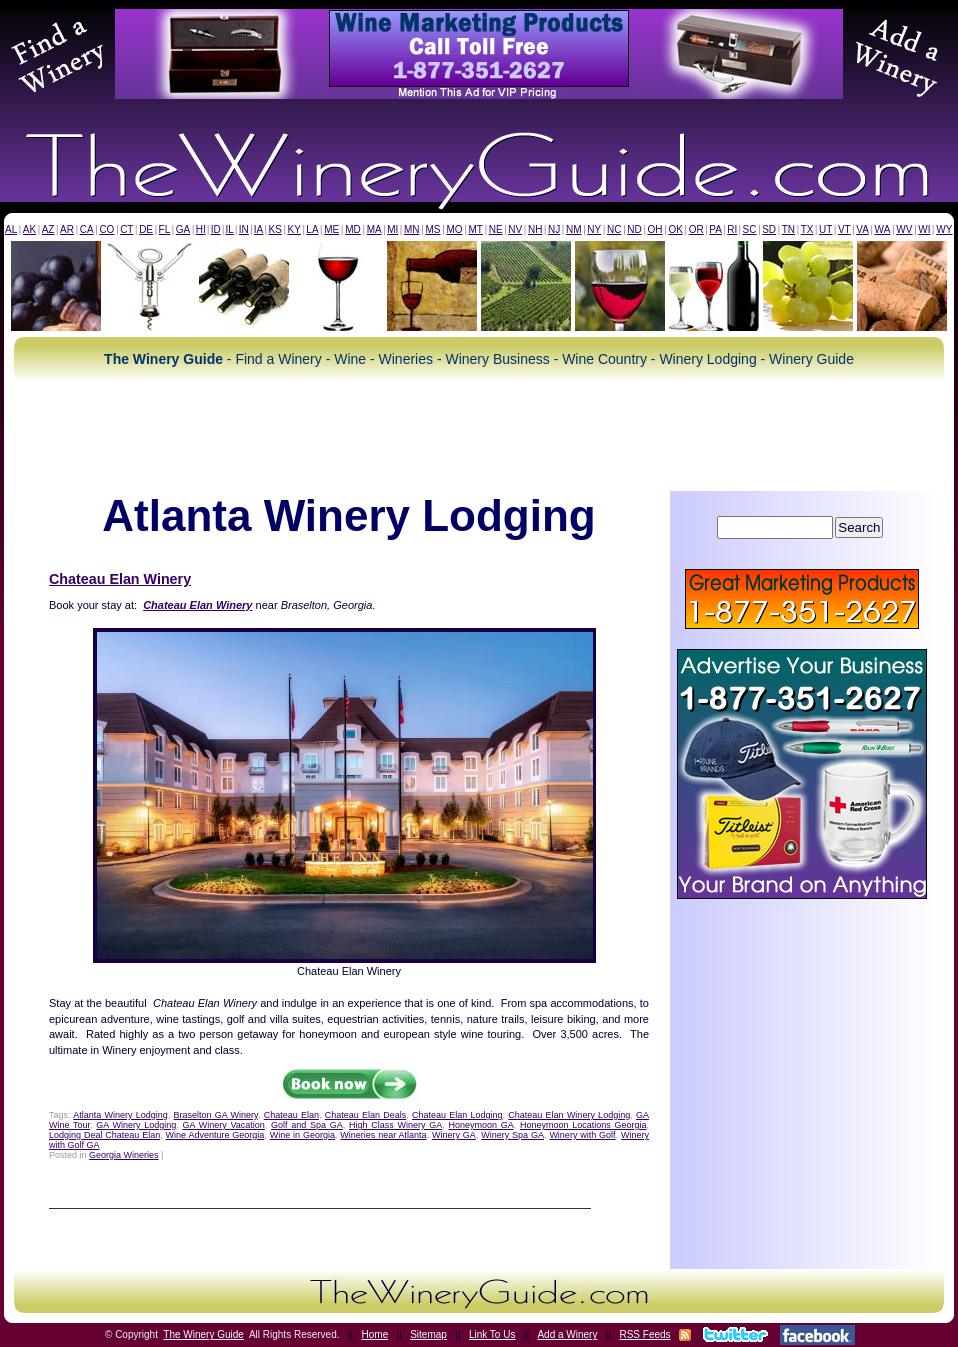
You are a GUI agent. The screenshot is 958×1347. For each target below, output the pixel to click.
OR (696, 229)
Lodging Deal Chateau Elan (104, 1135)
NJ (554, 229)
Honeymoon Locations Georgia (583, 1125)
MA (374, 229)
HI (201, 229)
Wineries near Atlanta (383, 1135)
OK (675, 229)
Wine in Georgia (302, 1135)
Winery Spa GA (512, 1135)
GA (183, 229)
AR (67, 229)
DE (146, 229)
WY (944, 229)
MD (353, 229)
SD (769, 229)
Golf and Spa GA (307, 1125)
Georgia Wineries (124, 1155)
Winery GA (454, 1135)
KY (293, 229)
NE (496, 229)
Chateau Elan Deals (366, 1115)
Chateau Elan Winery (120, 579)
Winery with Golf (582, 1135)
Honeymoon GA (480, 1125)
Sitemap (428, 1334)
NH (535, 229)
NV (515, 229)
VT (844, 229)
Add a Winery (567, 1334)
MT (475, 229)
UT (825, 229)
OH (655, 229)
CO (106, 229)
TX (807, 229)
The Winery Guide (203, 1334)
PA (715, 229)
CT (126, 229)
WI (924, 229)
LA (312, 229)
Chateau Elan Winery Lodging (569, 1115)
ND (634, 229)
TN (788, 229)
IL (230, 229)
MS (432, 229)
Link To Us (492, 1334)
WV (904, 229)
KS (275, 229)
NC (614, 229)
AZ (48, 229)
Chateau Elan (291, 1115)
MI (392, 229)
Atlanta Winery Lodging (120, 1115)
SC (750, 229)
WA (883, 229)
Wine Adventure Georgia (215, 1135)
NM (574, 229)
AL (11, 229)
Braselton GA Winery (216, 1115)
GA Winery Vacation (224, 1125)
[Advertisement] (479, 436)
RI (732, 229)
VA (862, 229)
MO (454, 229)
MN (412, 229)
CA (87, 229)
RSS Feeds (644, 1334)
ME (331, 229)
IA (258, 229)
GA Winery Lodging (136, 1125)
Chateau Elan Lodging (457, 1115)
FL (165, 229)
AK (29, 229)
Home (375, 1334)
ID (216, 229)
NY (594, 229)
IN (244, 229)
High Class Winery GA (395, 1125)
